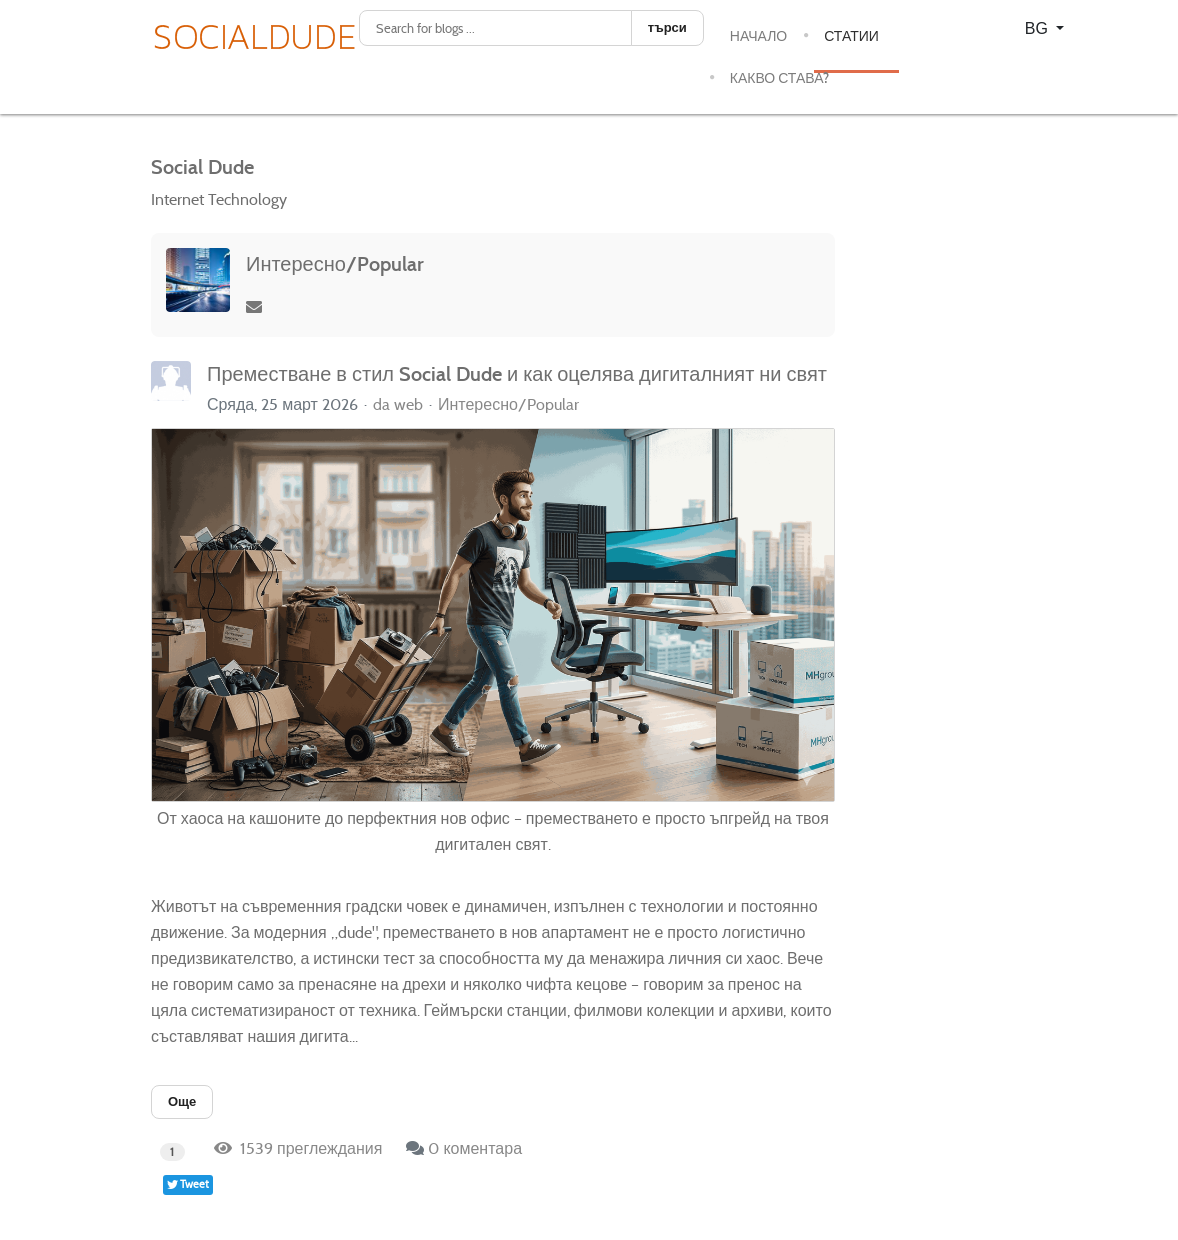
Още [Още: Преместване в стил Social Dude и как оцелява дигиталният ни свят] (182, 1101)
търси (667, 27)
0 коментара (475, 1148)
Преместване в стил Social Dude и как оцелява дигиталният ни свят (517, 374)
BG (1039, 28)
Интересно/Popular (335, 264)
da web (398, 404)
